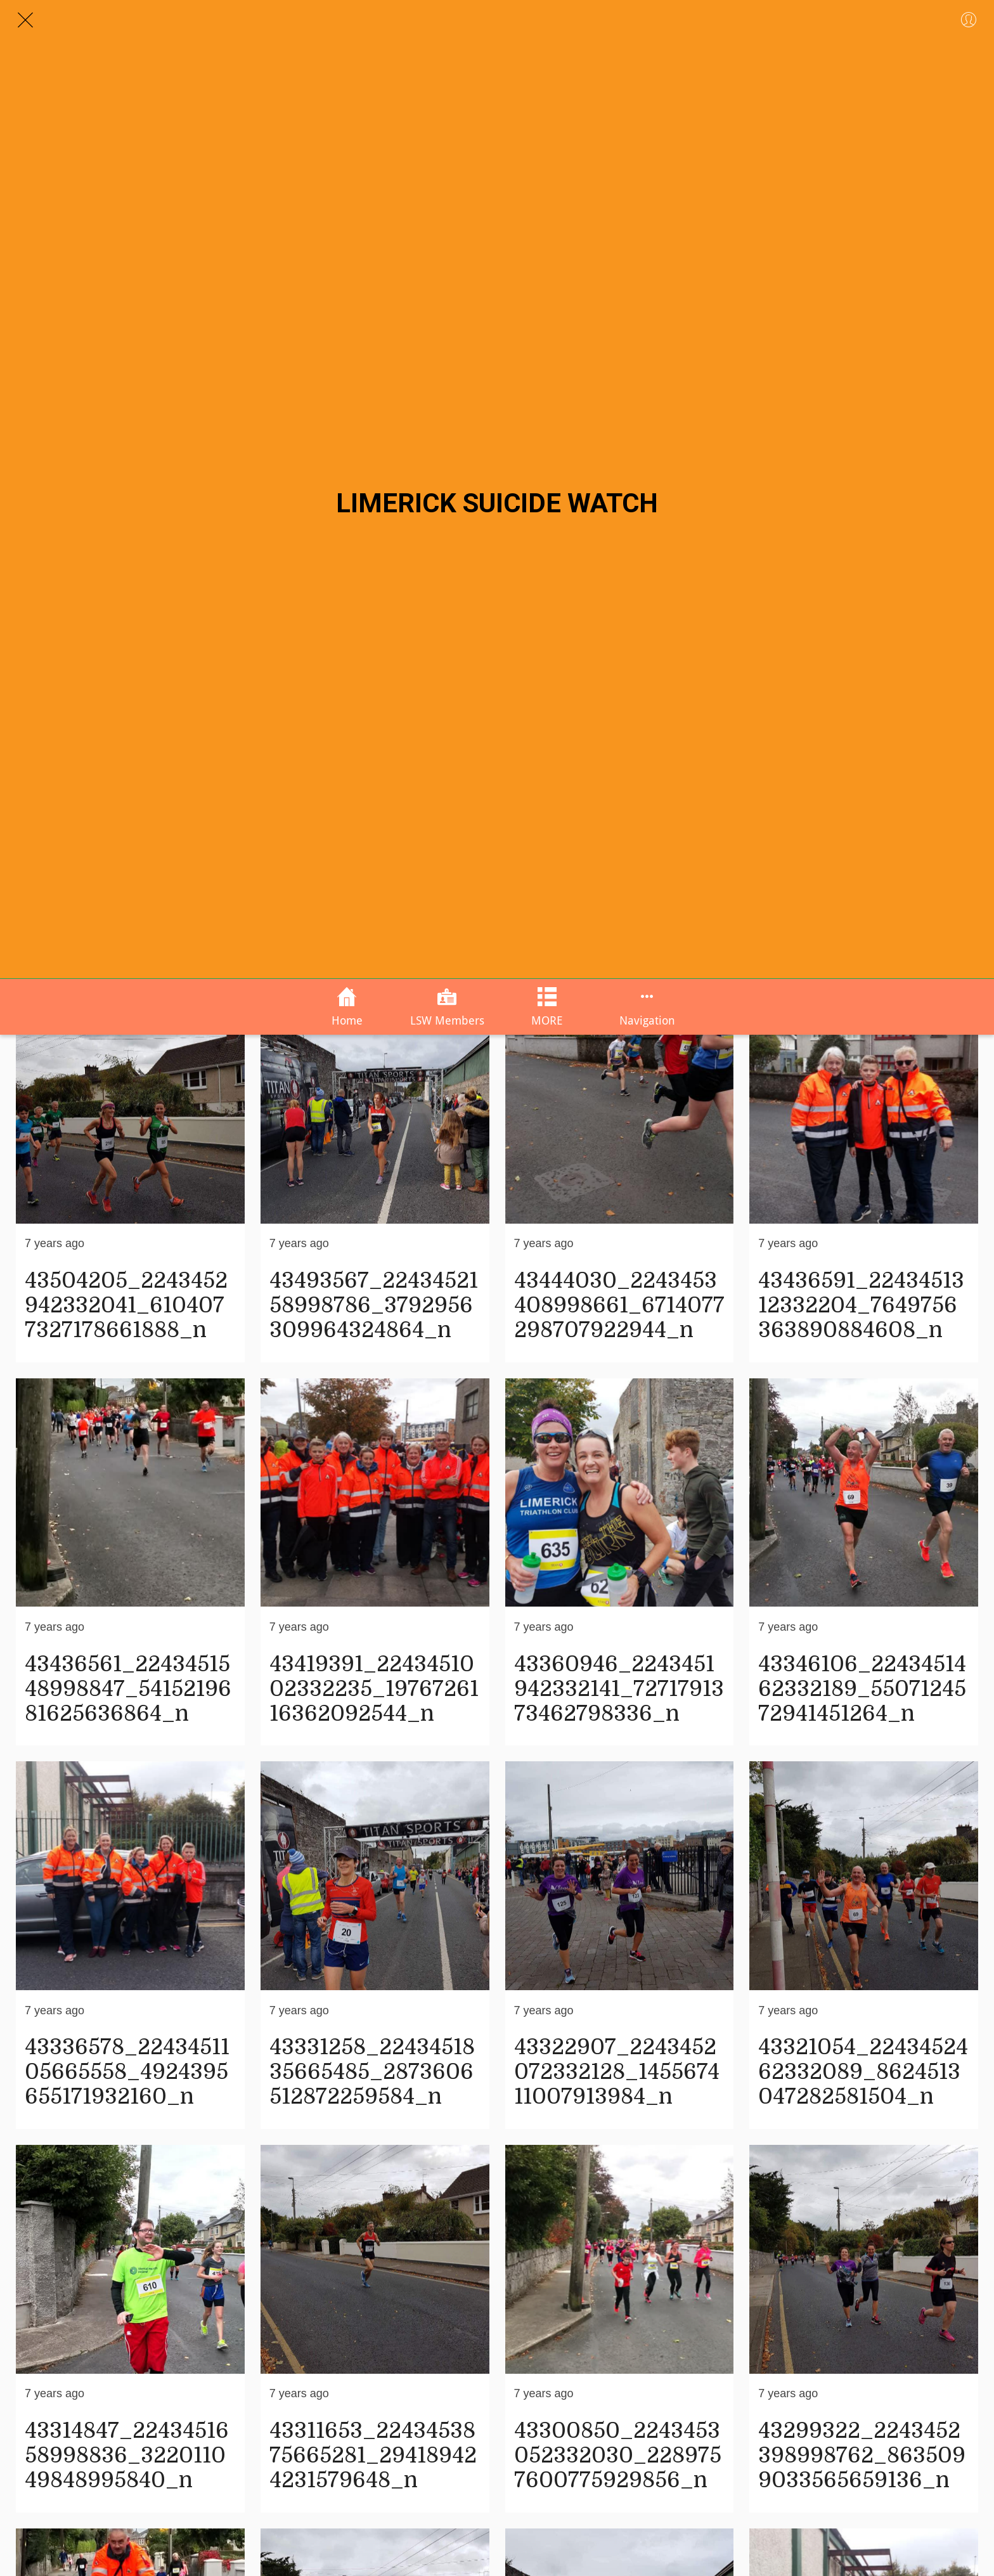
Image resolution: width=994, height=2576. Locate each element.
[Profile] (968, 20)
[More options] (647, 1007)
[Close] (25, 20)
